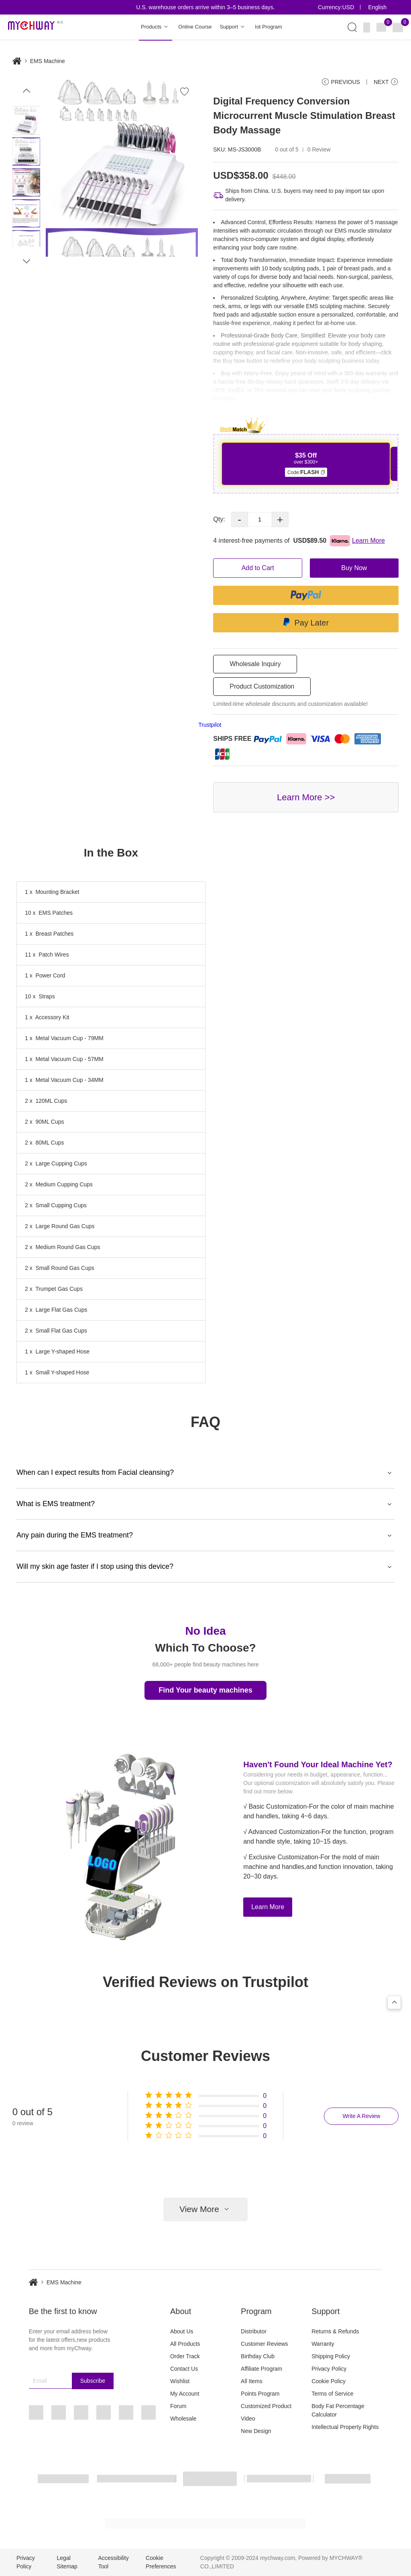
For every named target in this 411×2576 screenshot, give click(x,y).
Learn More (267, 1906)
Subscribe (92, 2381)
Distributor (254, 2331)
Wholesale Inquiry (255, 663)
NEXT (386, 82)
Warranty (322, 2344)
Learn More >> (306, 797)
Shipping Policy (330, 2356)
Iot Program (268, 27)
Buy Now (354, 567)
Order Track (185, 2356)
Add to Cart (258, 567)
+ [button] (280, 519)
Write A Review (361, 2116)
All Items (251, 2381)
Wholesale (183, 2418)
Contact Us (184, 2368)
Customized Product (266, 2406)
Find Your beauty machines (205, 1690)
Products (155, 27)
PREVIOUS (340, 82)
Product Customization (262, 686)
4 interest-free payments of (299, 540)
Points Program (260, 2393)
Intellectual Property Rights (344, 2427)
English (377, 7)
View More (205, 2209)
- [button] (239, 519)
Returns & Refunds (335, 2331)
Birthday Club (258, 2356)
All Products (185, 2344)
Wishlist (179, 2381)
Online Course (195, 27)
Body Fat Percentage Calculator (337, 2410)
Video (248, 2418)
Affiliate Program (261, 2368)
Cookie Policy (328, 2381)
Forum (178, 2406)
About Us (181, 2331)
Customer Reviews (264, 2344)
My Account (184, 2393)
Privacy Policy (328, 2368)
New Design (256, 2431)
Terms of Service (332, 2393)
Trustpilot (209, 725)
